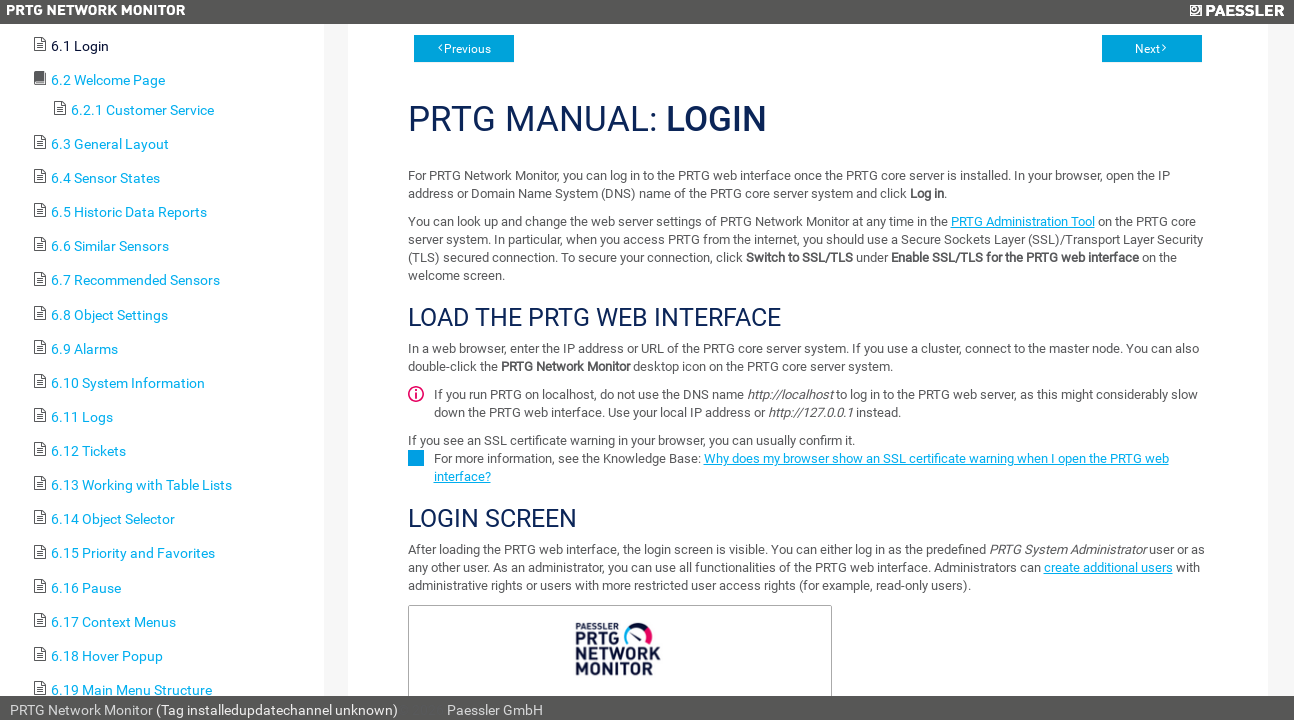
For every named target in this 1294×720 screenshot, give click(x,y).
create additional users (1108, 567)
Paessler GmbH (495, 710)
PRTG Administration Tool (1023, 221)
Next (1147, 49)
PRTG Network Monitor (81, 710)
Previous (467, 49)
